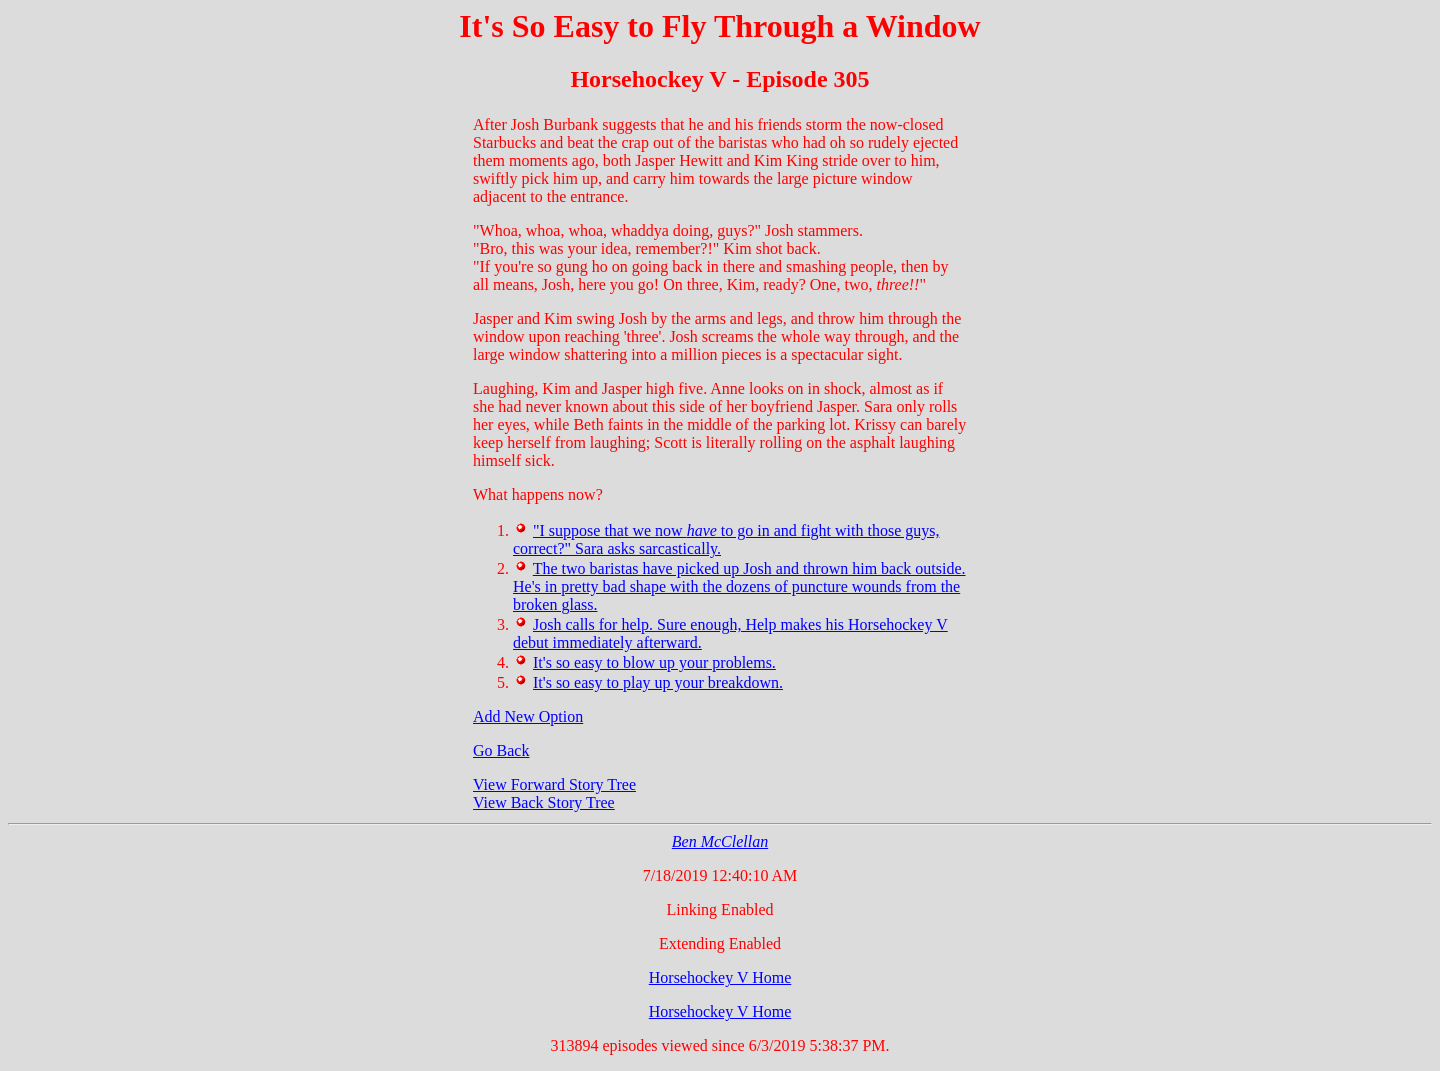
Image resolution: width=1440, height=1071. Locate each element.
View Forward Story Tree (554, 784)
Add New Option (528, 716)
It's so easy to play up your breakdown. (658, 682)
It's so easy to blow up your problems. (654, 662)
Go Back (501, 750)
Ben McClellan (720, 841)
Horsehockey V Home (720, 977)
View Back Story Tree (544, 802)
